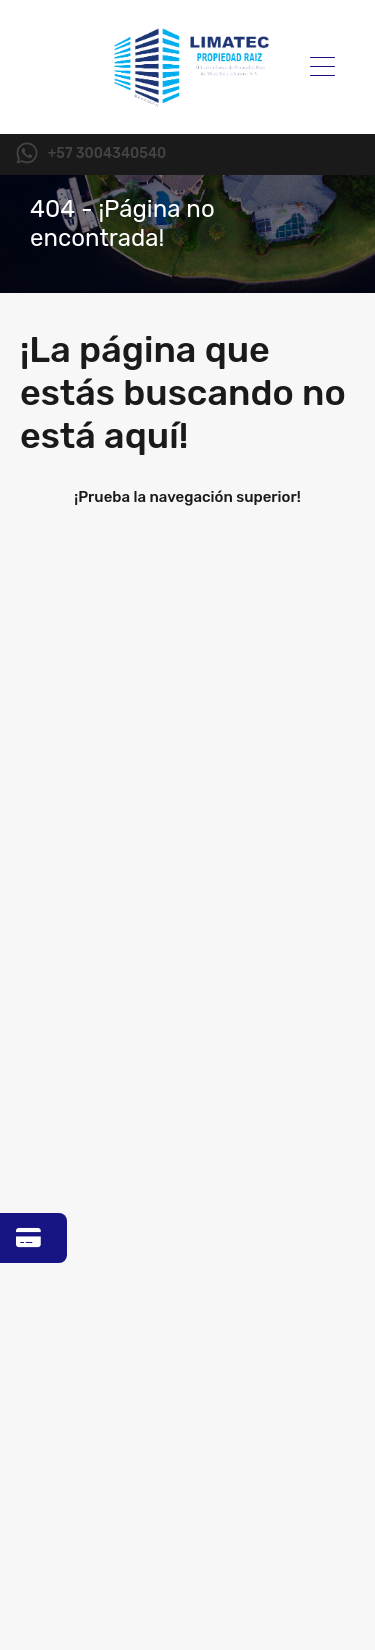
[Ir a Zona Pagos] (33, 1238)
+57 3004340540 (107, 154)
